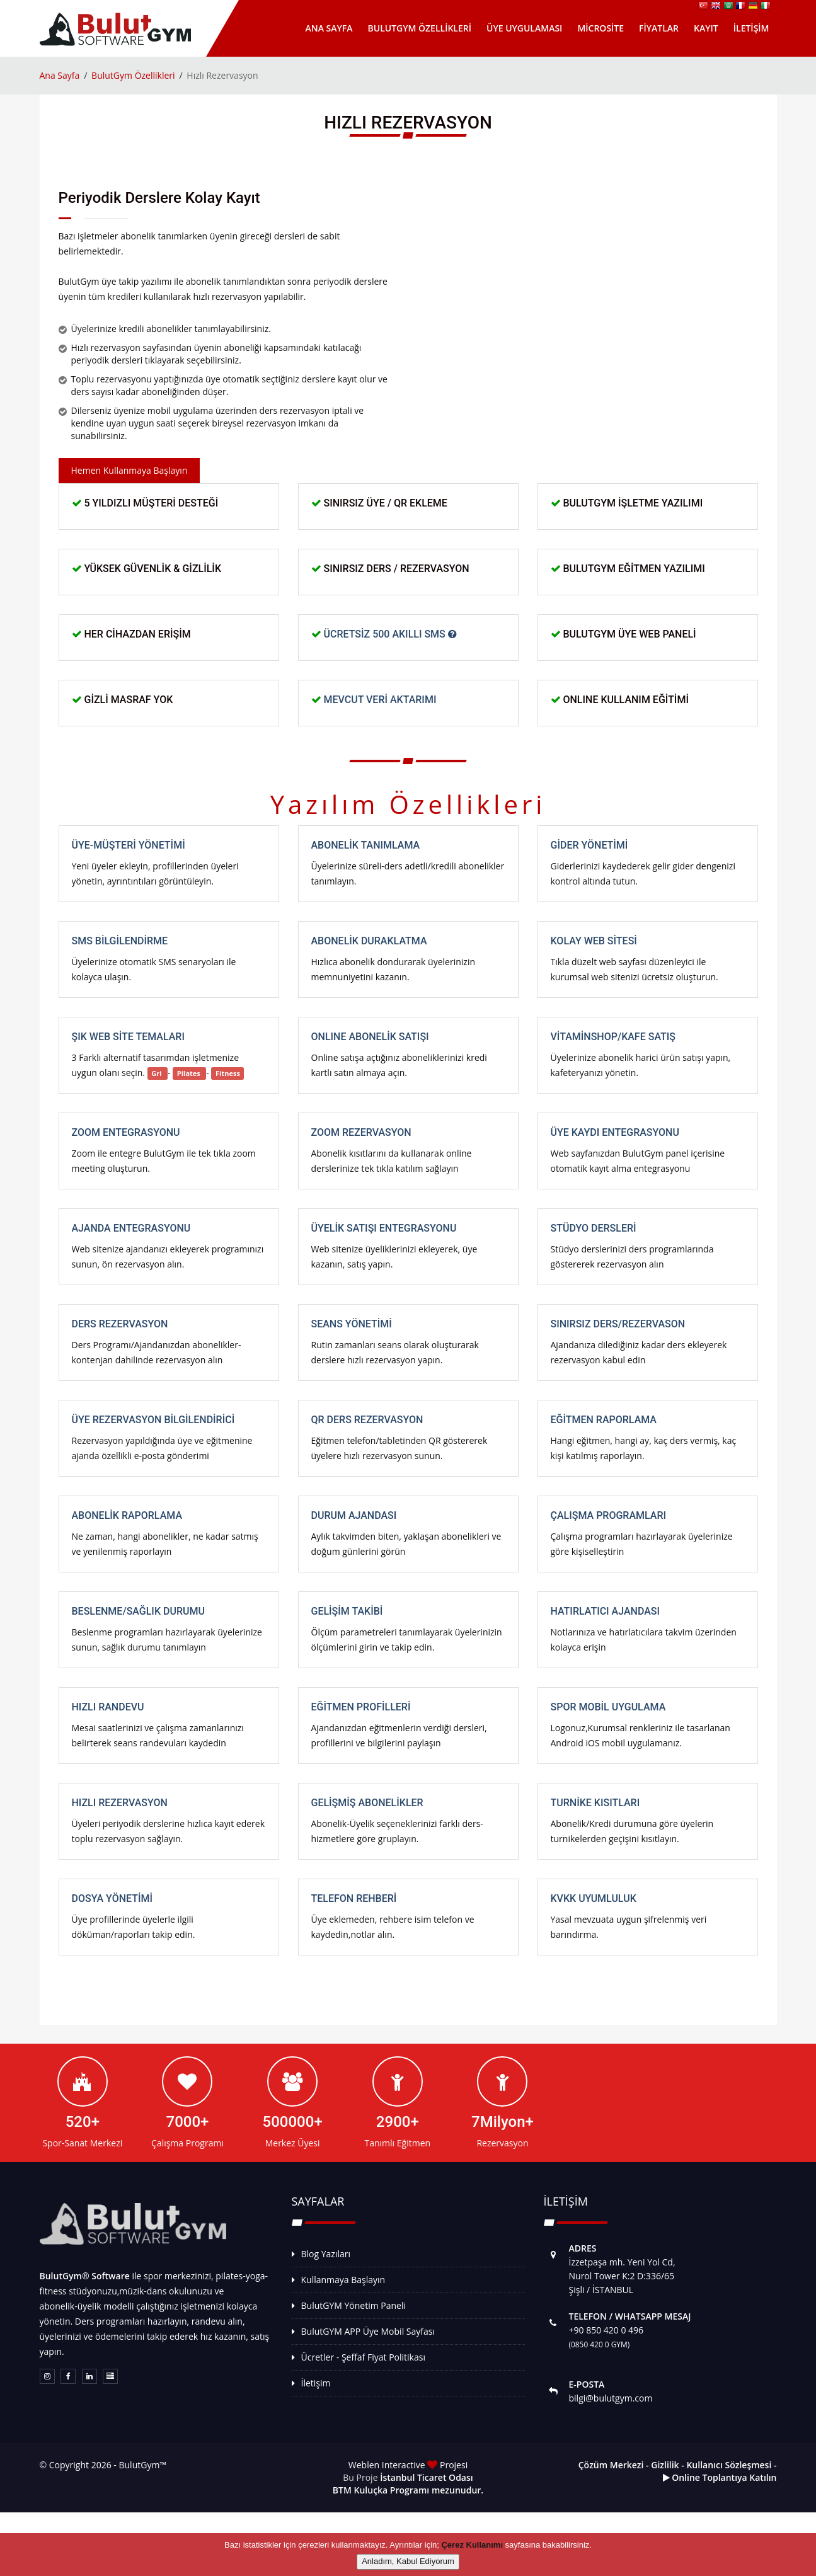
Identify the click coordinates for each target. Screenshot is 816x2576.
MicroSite (600, 28)
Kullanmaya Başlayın (343, 2280)
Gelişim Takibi (347, 1611)
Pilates (189, 1073)
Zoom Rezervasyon (361, 1132)
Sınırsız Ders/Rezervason (618, 1324)
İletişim (751, 28)
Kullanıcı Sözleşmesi (728, 2465)
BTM (342, 2490)
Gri (157, 1073)
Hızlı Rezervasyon (120, 1803)
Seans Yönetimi (351, 1324)
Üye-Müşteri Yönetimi (128, 845)
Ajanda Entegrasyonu (131, 1228)
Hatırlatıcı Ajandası (605, 1611)
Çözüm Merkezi (611, 2465)
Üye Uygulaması (524, 28)
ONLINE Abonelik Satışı (370, 1037)
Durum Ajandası (354, 1515)
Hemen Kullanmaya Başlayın (129, 470)
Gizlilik (665, 2465)
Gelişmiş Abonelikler (367, 1803)
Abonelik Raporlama (127, 1515)
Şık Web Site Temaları (128, 1037)
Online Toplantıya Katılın (720, 2477)
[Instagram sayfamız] (47, 2376)
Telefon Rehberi (354, 1898)
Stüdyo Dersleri (593, 1228)
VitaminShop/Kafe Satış (613, 1037)
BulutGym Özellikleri (419, 28)
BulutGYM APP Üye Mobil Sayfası (368, 2331)
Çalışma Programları (609, 1515)
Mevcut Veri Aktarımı (379, 700)
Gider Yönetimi (589, 845)
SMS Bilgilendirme (120, 941)
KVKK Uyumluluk (593, 1898)
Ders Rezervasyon (120, 1324)
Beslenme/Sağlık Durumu (138, 1611)
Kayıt (706, 28)
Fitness (227, 1073)
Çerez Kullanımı (472, 2545)
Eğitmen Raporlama (604, 1420)
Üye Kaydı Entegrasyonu (615, 1132)
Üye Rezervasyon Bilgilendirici (153, 1420)
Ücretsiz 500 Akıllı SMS (389, 634)
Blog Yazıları (326, 2254)
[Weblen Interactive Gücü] (110, 2376)
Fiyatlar (659, 28)
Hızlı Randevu (108, 1707)
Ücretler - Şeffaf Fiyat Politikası (363, 2357)
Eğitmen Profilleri (361, 1707)
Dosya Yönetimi (112, 1898)
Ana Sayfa (328, 28)
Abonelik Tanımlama (365, 845)
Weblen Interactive (388, 2465)
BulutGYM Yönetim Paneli (353, 2305)
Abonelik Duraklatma (369, 941)
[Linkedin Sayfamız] (89, 2376)
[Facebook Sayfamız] (68, 2376)
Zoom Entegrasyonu (126, 1132)
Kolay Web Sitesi (594, 941)
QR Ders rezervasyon (367, 1420)
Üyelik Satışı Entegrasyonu (384, 1228)
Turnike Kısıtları (595, 1803)
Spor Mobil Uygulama (608, 1707)
